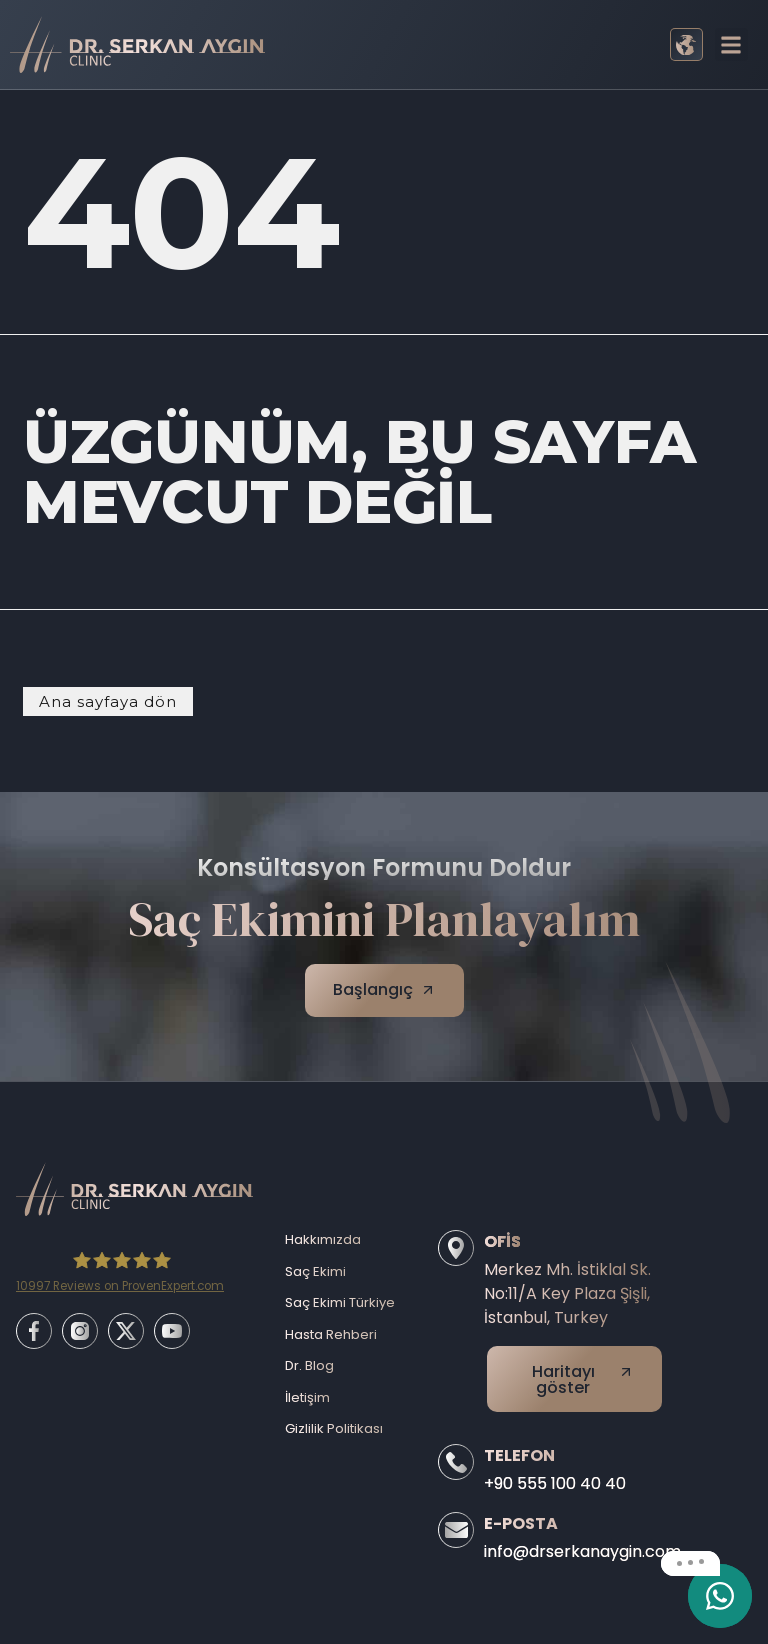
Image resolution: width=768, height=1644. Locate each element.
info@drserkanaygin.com (582, 1551)
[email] (720, 1596)
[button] (731, 44)
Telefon (519, 1455)
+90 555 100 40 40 (555, 1483)
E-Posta (521, 1523)
